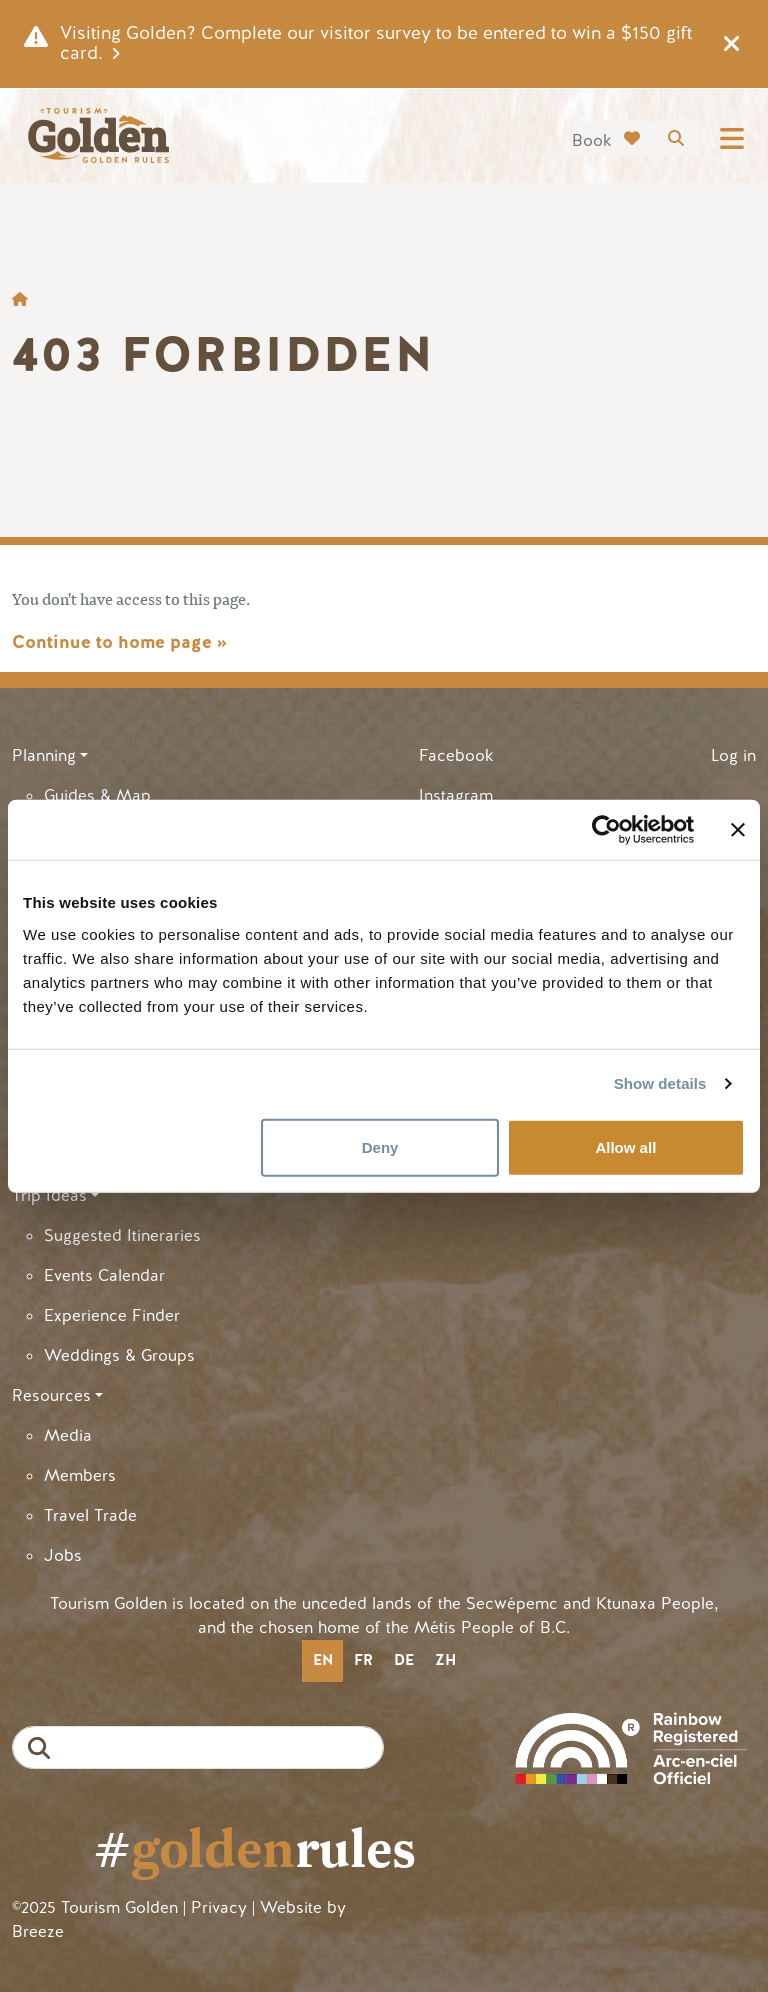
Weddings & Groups (119, 1355)
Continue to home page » (119, 642)
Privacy (219, 1907)
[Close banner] (738, 830)
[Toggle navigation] (732, 138)
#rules (254, 1847)
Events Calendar (104, 1275)
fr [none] (363, 1660)
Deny (380, 1146)
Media (68, 1435)
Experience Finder (112, 1315)
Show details (660, 1083)
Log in (733, 755)
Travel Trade (90, 1515)
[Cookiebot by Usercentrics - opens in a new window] (606, 830)
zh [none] (445, 1660)
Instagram (456, 795)
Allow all (625, 1146)
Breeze (38, 1931)
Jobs (63, 1555)
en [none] (323, 1660)
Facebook (456, 755)
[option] (363, 1661)
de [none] (404, 1660)
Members (80, 1475)
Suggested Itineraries (122, 1235)
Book (592, 140)
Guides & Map (97, 795)
